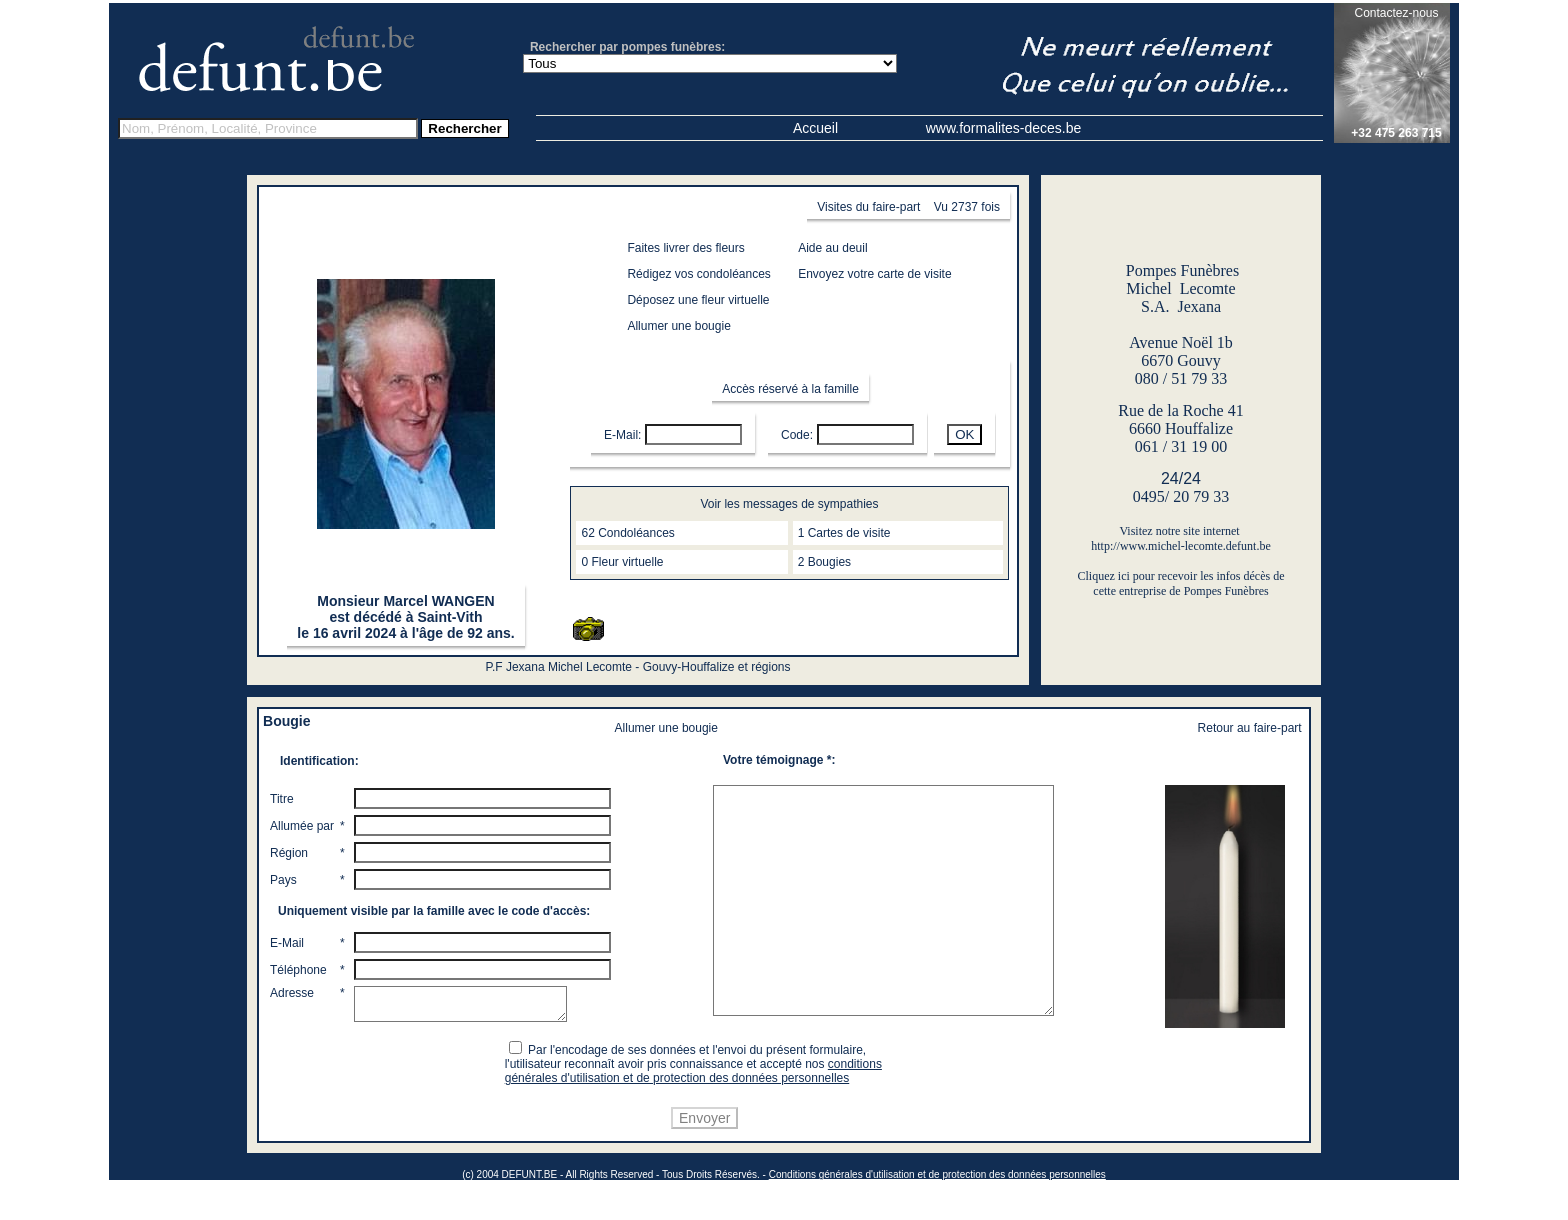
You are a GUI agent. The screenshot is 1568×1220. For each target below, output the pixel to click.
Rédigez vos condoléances (698, 274)
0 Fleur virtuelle (622, 562)
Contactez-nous (1396, 13)
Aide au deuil (832, 248)
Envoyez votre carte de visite (874, 274)
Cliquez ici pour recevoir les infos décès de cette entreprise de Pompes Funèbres (1181, 583)
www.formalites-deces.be (1004, 128)
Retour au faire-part (1250, 728)
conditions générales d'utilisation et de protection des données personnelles (696, 1108)
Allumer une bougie (678, 326)
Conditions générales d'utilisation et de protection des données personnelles (937, 1211)
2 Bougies (824, 562)
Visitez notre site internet (1180, 531)
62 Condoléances (627, 533)
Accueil (815, 128)
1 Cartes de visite (844, 533)
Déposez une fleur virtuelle (698, 300)
